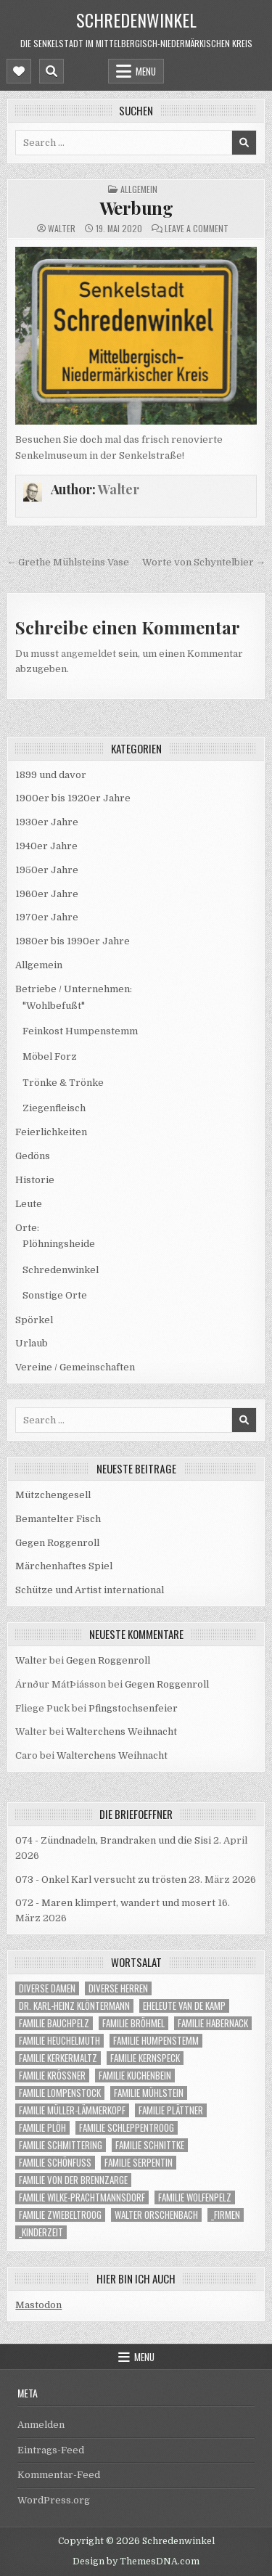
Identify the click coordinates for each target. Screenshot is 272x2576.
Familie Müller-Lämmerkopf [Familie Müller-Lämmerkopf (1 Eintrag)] (72, 2110)
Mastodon (38, 2304)
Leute (28, 1203)
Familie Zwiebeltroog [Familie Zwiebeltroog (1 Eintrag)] (60, 2215)
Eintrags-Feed (50, 2450)
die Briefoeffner (136, 1814)
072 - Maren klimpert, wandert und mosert (115, 1902)
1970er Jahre (46, 917)
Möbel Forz (49, 1056)
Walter (61, 228)
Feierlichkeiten (51, 1132)
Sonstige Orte (54, 1295)
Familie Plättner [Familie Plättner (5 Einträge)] (171, 2110)
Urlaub (31, 1343)
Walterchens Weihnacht (121, 1731)
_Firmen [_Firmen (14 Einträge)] (225, 2215)
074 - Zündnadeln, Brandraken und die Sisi (113, 1840)
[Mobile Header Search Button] (51, 71)
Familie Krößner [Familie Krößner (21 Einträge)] (52, 2075)
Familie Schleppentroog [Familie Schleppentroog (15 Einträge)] (126, 2128)
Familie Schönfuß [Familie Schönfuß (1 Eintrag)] (55, 2163)
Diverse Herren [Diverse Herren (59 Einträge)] (118, 1988)
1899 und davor (50, 774)
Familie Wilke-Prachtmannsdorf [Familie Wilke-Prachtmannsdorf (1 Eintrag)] (82, 2197)
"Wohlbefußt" (53, 1005)
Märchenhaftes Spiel (63, 1566)
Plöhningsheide (58, 1243)
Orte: (27, 1227)
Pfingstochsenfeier (133, 1708)
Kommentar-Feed (58, 2474)
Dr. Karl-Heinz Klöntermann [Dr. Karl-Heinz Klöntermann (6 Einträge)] (74, 2006)
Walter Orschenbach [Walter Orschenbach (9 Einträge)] (156, 2215)
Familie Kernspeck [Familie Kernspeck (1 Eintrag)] (145, 2058)
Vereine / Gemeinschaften (75, 1367)
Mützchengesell (53, 1494)
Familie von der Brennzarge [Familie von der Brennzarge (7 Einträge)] (73, 2180)
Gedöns (32, 1155)
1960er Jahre (46, 893)
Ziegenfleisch (54, 1108)
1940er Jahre (46, 846)
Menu (146, 71)
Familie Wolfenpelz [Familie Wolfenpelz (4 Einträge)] (194, 2197)
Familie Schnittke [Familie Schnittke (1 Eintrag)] (149, 2145)
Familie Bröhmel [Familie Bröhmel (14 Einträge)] (133, 2023)
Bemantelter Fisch (58, 1518)
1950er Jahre (46, 869)
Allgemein (138, 189)
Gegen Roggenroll (57, 1542)
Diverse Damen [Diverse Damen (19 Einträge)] (47, 1988)
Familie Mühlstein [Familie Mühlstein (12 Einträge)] (149, 2093)
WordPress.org (53, 2500)
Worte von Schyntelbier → (203, 562)
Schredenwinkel (136, 20)
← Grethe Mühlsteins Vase (68, 562)
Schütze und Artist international (89, 1590)
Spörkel (34, 1319)
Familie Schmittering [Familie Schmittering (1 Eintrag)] (60, 2145)
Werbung (136, 207)
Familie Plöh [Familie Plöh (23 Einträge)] (42, 2128)
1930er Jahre (46, 822)
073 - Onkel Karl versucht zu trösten (100, 1879)
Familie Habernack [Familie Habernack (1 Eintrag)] (213, 2023)
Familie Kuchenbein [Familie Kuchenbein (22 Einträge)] (135, 2075)
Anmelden (41, 2424)
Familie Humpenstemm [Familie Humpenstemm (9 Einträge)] (156, 2041)
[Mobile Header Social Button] (19, 71)
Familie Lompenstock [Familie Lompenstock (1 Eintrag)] (60, 2093)
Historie (34, 1179)
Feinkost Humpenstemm (80, 1031)
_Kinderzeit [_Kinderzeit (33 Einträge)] (41, 2232)
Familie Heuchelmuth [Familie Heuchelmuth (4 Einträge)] (59, 2041)
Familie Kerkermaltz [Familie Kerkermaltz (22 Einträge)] (58, 2058)
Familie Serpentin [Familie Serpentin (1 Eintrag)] (138, 2163)
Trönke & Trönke (63, 1082)
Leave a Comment (196, 228)
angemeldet (88, 653)
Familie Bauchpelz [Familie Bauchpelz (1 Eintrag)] (54, 2023)
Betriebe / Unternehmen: (73, 989)
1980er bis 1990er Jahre (72, 941)
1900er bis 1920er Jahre (73, 798)
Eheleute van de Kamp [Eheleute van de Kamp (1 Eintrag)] (184, 2006)
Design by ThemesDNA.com (136, 2561)
